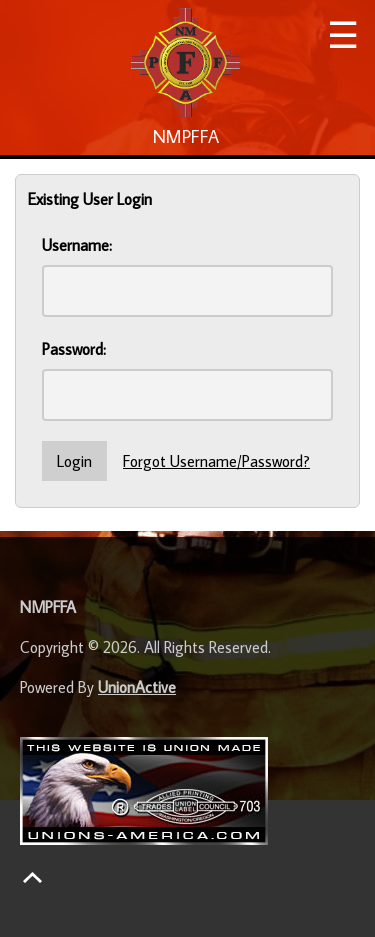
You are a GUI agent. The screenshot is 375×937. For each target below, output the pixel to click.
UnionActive (137, 687)
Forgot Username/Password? (216, 461)
